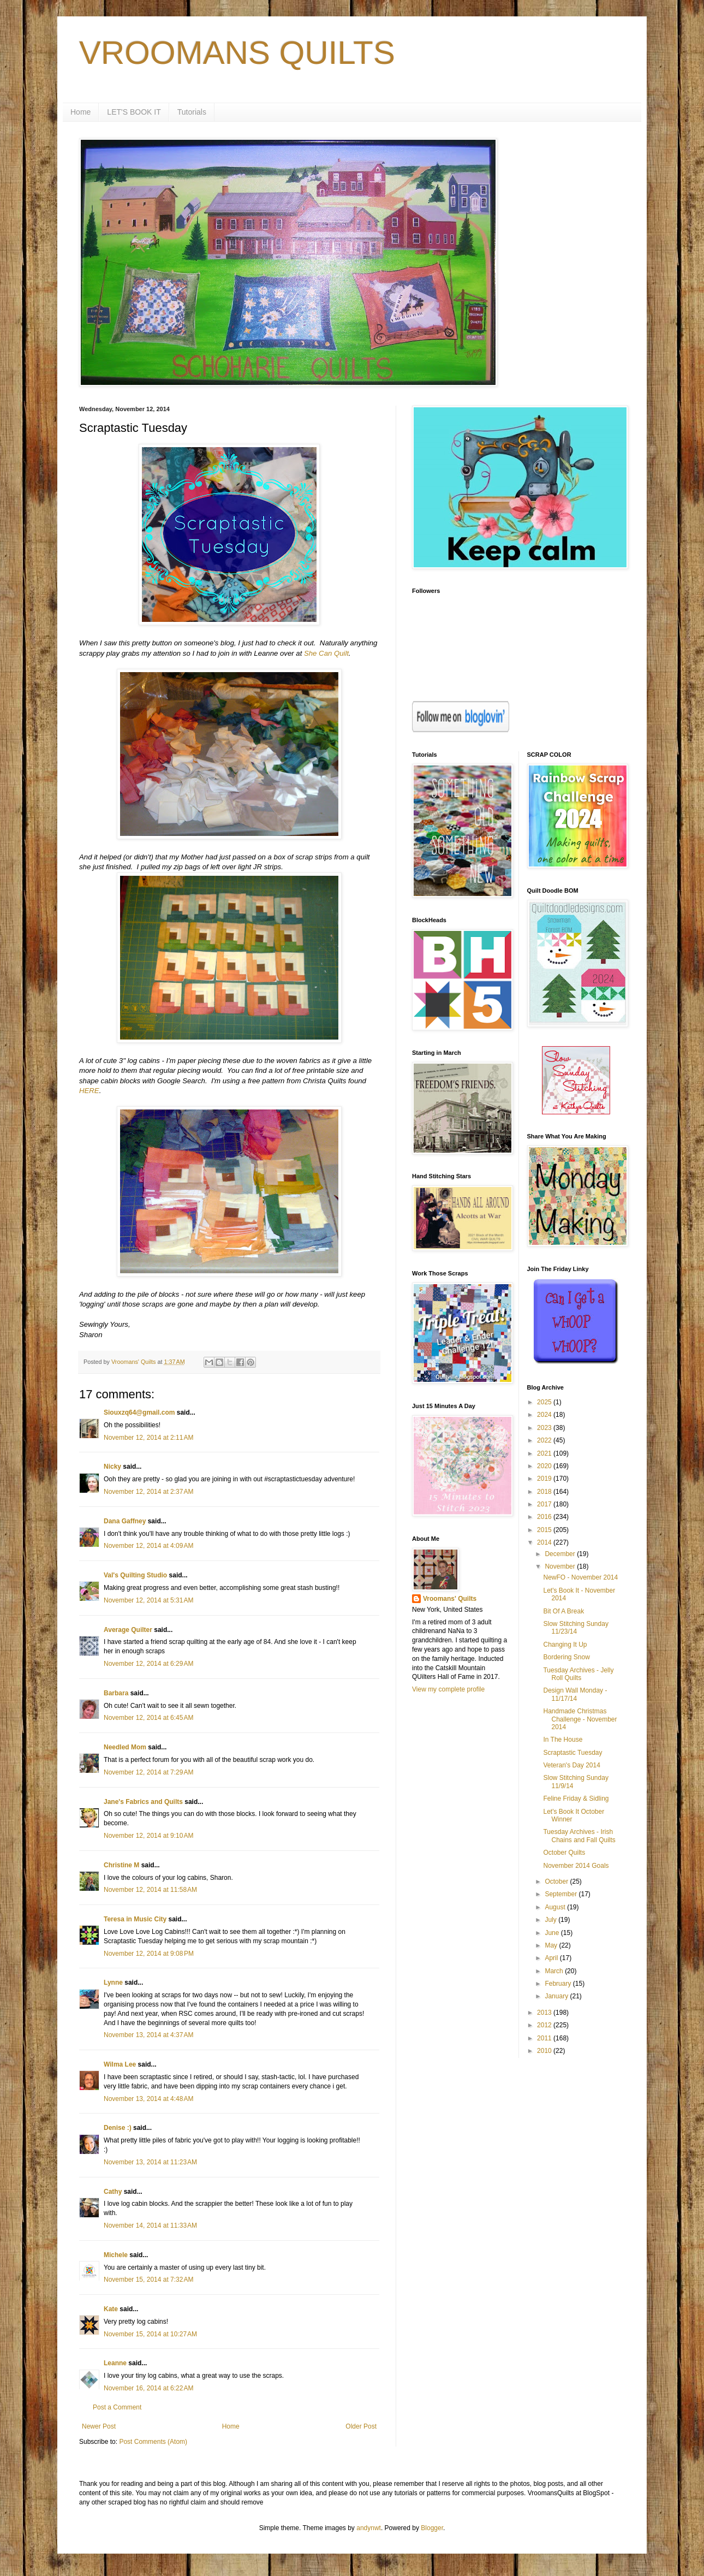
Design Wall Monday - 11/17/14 (575, 1694)
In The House (562, 1739)
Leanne (115, 2363)
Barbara (116, 1693)
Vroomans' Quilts (449, 1598)
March (555, 1971)
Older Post (361, 2426)
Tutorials (191, 112)
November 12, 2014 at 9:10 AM (148, 1835)
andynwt (368, 2528)
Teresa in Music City (135, 1919)
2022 (545, 1440)
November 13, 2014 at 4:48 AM (148, 2099)
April (552, 1958)
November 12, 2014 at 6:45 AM (148, 1718)
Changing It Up (565, 1644)
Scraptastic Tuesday (572, 1752)
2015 (545, 1530)
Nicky (112, 1466)
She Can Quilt (326, 653)
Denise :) (118, 2128)
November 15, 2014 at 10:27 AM (150, 2334)
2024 (545, 1414)
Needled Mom (125, 1747)
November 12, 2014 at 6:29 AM (148, 1663)
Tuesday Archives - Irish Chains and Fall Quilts (579, 1835)
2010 (545, 2051)
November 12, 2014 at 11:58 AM (150, 1890)
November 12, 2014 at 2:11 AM (148, 1437)
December (561, 1554)
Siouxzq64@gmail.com (139, 1412)
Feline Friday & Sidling (575, 1798)
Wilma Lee (120, 2064)
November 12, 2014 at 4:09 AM (148, 1546)
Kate (111, 2309)
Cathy (113, 2191)
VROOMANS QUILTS (237, 52)
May (552, 1945)
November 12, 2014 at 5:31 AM (148, 1600)
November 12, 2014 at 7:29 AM (148, 1772)
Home (80, 112)
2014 (545, 1542)
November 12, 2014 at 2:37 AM (148, 1491)
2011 (545, 2038)
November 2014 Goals (575, 1865)
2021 (545, 1453)
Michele (116, 2255)
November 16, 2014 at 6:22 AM (148, 2388)
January (557, 1996)
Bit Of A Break (563, 1611)
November (561, 1566)
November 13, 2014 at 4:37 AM (148, 2035)
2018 (545, 1491)
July (551, 1920)
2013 (545, 2012)
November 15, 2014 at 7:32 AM (148, 2279)
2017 (545, 1504)
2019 (545, 1478)
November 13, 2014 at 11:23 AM (150, 2162)
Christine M (121, 1865)
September (561, 1894)
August (556, 1907)
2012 (545, 2025)
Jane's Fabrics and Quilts (143, 1802)
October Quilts (564, 1852)
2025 (545, 1402)
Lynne (113, 1982)
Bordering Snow (566, 1657)
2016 (545, 1517)
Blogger (432, 2528)
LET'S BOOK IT (133, 112)
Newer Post (99, 2426)
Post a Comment (117, 2407)
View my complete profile (448, 1689)
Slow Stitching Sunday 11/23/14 (575, 1627)
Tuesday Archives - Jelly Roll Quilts (578, 1674)
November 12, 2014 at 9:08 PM (149, 1953)
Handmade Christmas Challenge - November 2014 (580, 1719)
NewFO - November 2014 (580, 1577)
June (552, 1933)
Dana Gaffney (125, 1521)
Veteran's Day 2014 (571, 1765)
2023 (545, 1428)
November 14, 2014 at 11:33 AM (150, 2225)
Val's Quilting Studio (135, 1575)
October (557, 1881)
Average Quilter (128, 1630)
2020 (545, 1466)
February (558, 1983)
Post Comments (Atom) (153, 2442)
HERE (89, 1091)
